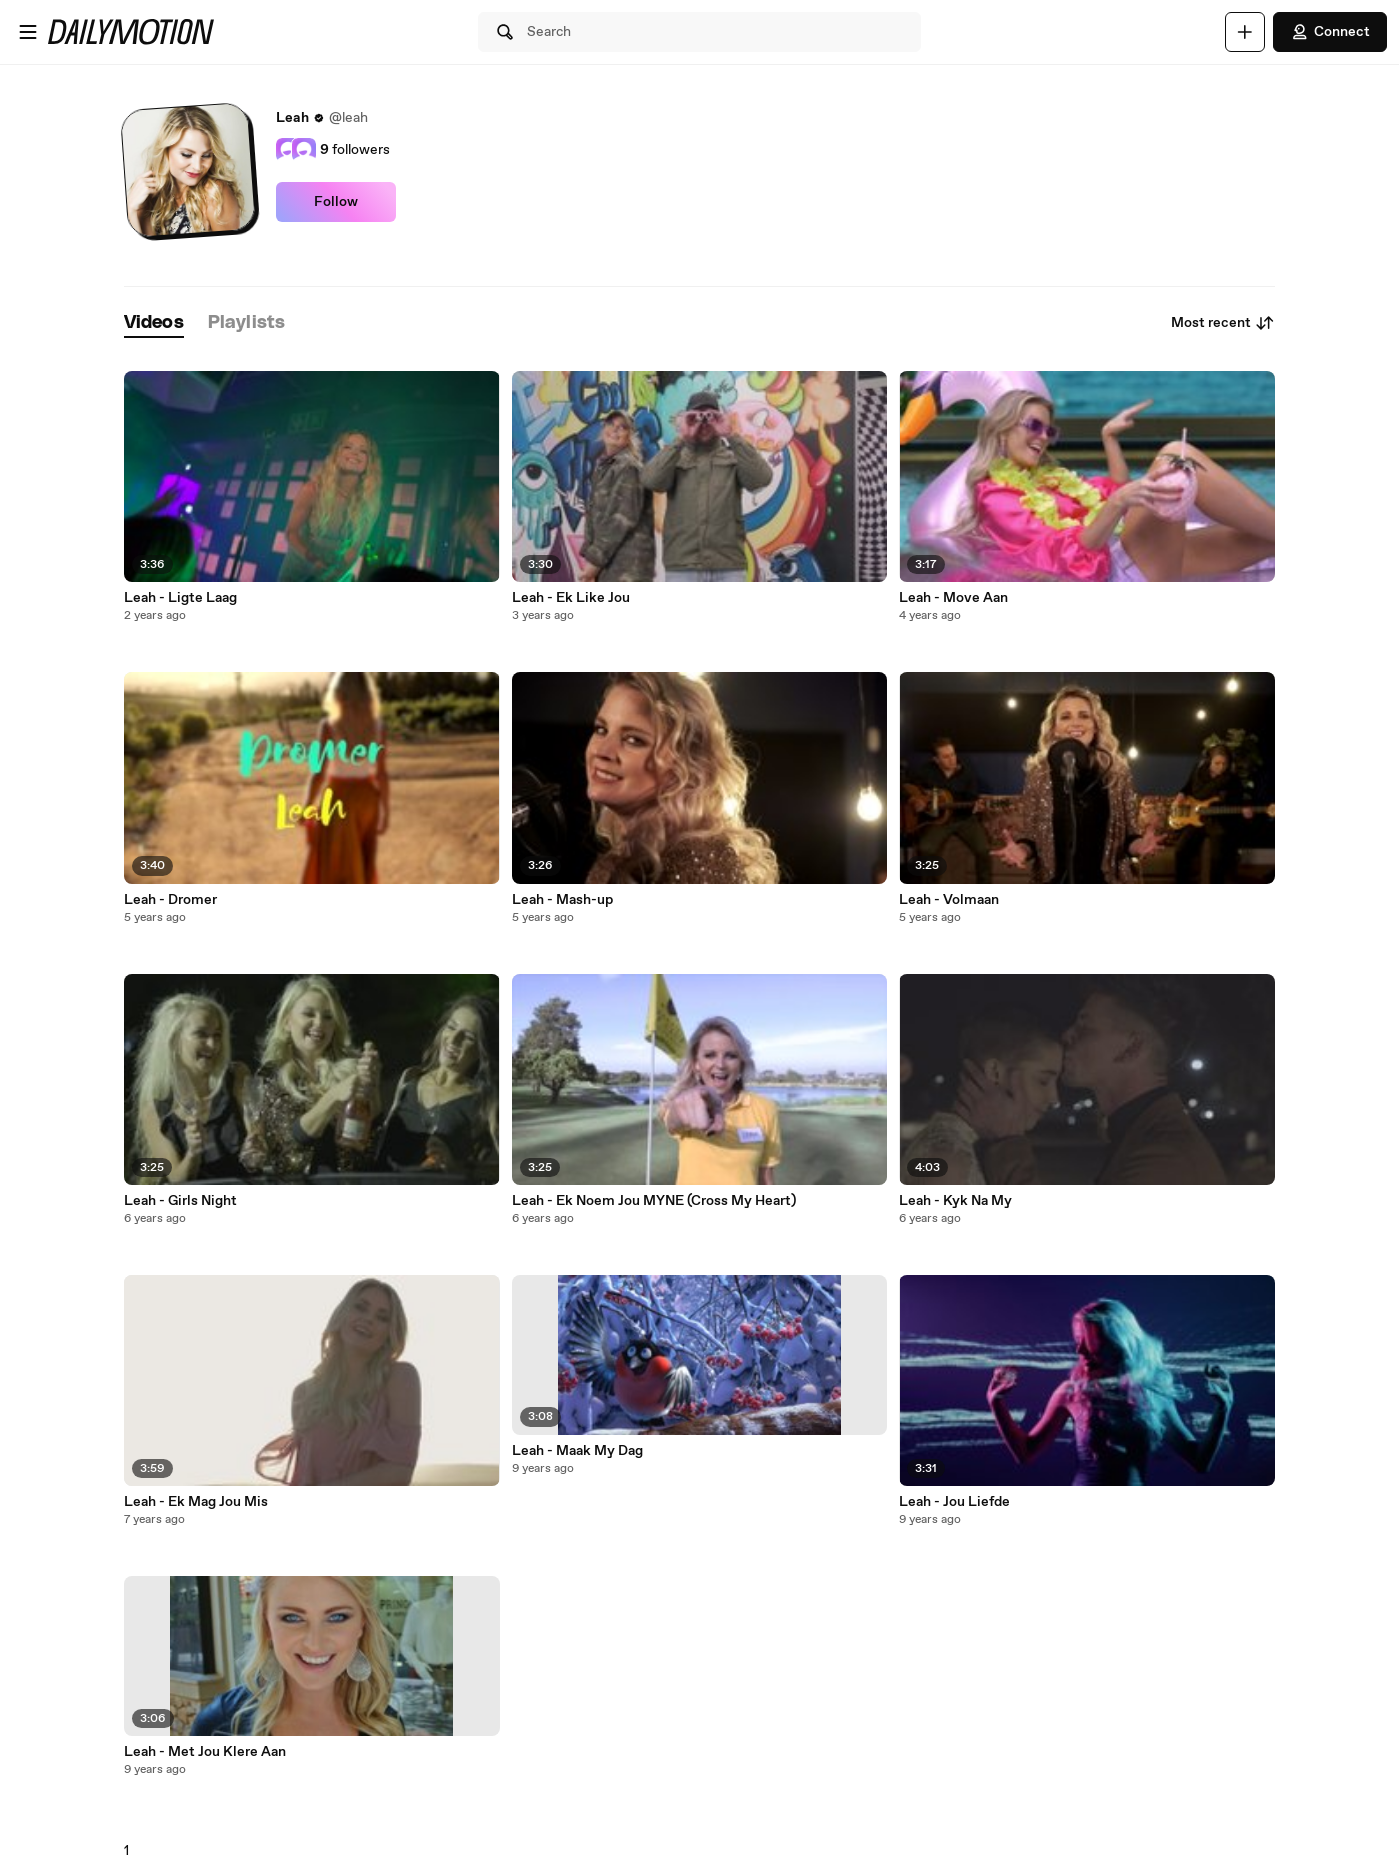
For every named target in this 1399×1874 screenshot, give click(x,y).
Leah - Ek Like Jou (571, 598)
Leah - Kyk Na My (955, 1201)
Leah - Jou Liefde (954, 1502)
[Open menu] (28, 32)
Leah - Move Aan (953, 598)
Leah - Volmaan (949, 900)
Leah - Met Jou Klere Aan (205, 1752)
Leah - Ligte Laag (180, 598)
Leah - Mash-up (562, 900)
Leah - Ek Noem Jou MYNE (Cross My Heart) (654, 1201)
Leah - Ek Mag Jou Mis (196, 1502)
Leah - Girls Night (180, 1201)
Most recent (1223, 323)
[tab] (154, 323)
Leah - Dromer (170, 900)
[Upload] (1245, 32)
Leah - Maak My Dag (577, 1451)
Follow (336, 202)
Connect (1330, 32)
